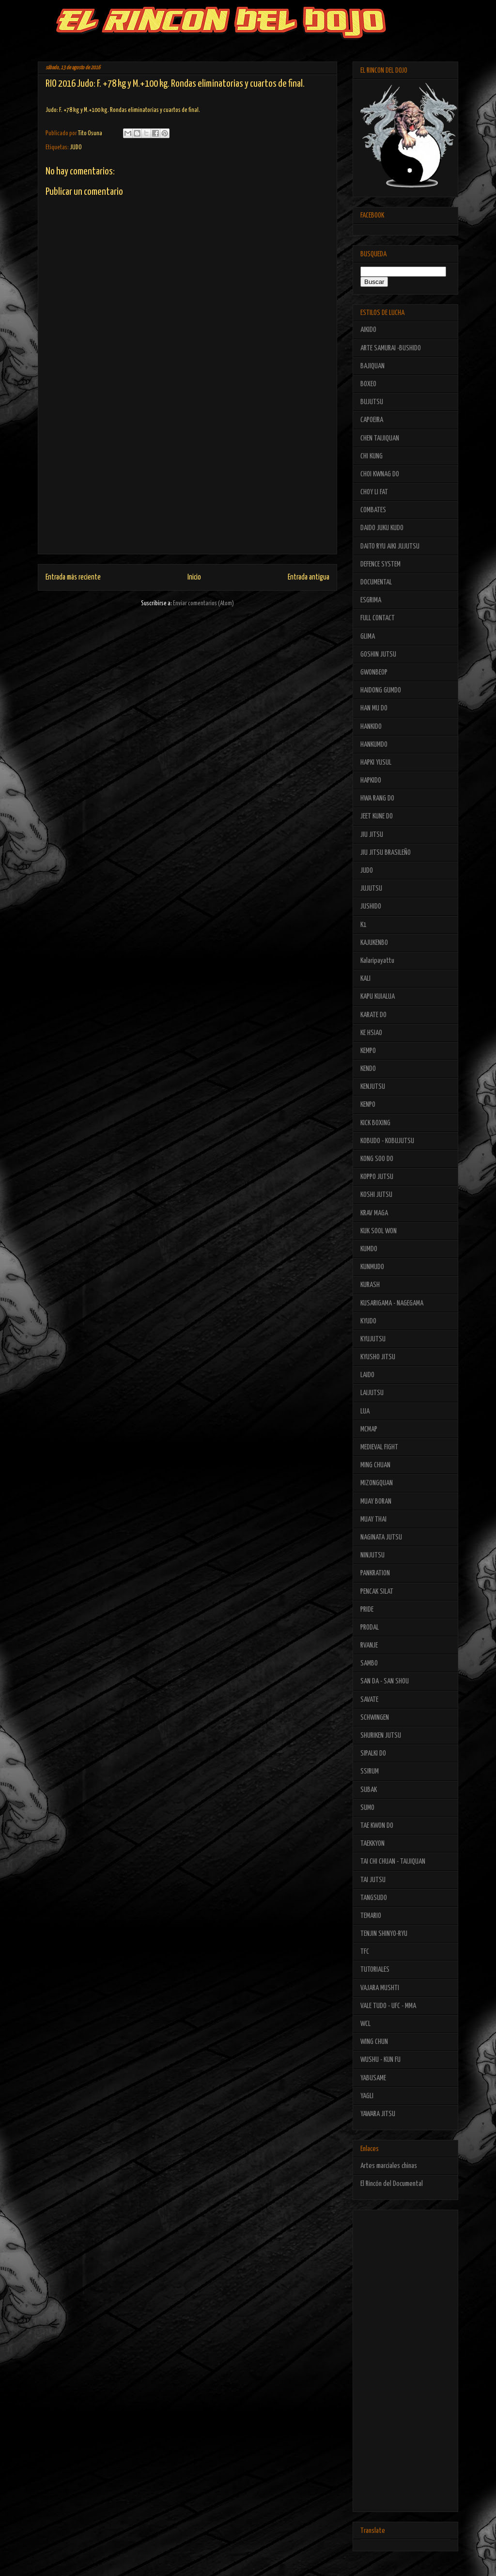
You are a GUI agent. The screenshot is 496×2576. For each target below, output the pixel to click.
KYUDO (368, 1321)
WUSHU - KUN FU (380, 2059)
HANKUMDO (374, 744)
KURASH (370, 1284)
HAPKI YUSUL (375, 762)
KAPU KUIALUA (377, 996)
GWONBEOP (374, 672)
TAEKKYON (372, 1843)
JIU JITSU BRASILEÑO (385, 852)
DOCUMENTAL (376, 582)
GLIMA (367, 636)
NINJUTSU (372, 1555)
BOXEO (368, 384)
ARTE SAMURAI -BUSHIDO (390, 348)
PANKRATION (375, 1573)
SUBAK (368, 1789)
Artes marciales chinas (388, 2165)
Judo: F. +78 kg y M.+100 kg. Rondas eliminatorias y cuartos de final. (123, 110)
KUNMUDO (372, 1267)
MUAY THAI (373, 1519)
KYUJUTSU (373, 1339)
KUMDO (368, 1249)
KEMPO (368, 1050)
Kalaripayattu (377, 960)
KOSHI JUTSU (376, 1194)
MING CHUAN (375, 1465)
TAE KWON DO (376, 1825)
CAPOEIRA (371, 420)
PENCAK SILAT (376, 1591)
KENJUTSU (372, 1086)
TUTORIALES (374, 1969)
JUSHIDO (370, 906)
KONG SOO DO (376, 1158)
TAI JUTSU (373, 1880)
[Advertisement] (187, 486)
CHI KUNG (371, 456)
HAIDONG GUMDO (380, 690)
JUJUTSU (371, 888)
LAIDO (367, 1375)
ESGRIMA (370, 600)
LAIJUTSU (372, 1393)
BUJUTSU (371, 402)
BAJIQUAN (372, 366)
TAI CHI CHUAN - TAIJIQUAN (392, 1861)
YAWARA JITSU (377, 2114)
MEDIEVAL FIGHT (379, 1447)
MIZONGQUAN (376, 1483)
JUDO (76, 147)
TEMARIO (370, 1915)
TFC (364, 1951)
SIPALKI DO (373, 1753)
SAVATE (369, 1699)
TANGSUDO (373, 1897)
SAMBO (369, 1663)
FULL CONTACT (377, 618)
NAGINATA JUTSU (381, 1537)
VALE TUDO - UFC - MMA (388, 2006)
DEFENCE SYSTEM (380, 564)
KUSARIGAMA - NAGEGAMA (391, 1303)
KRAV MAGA (374, 1213)
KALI (365, 978)
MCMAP (368, 1429)
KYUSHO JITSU (377, 1357)
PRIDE (366, 1609)
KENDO (368, 1068)
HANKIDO (371, 726)
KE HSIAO (371, 1033)
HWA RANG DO (377, 798)
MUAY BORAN (375, 1501)
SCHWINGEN (374, 1717)
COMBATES (373, 510)
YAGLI (366, 2096)
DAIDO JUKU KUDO (381, 528)
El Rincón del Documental (391, 2183)
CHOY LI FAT (374, 492)
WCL (365, 2023)
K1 (363, 924)
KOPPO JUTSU (376, 1176)
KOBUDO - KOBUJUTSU (387, 1141)
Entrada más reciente (73, 577)
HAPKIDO (370, 780)
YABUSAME (373, 2078)
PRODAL (369, 1627)
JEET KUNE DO (376, 816)
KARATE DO (373, 1015)
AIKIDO (368, 329)
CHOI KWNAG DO (379, 474)
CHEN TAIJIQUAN (379, 438)
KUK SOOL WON (378, 1231)
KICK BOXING (375, 1123)
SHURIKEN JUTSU (380, 1735)
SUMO (367, 1807)
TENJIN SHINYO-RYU (383, 1933)
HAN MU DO (374, 708)
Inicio (194, 577)
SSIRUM (369, 1771)
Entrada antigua (308, 577)
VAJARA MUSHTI (379, 1988)
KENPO (367, 1104)
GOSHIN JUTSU (378, 654)
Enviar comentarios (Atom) (203, 603)
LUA (365, 1411)
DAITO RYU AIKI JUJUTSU (389, 546)
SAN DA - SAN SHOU (384, 1681)
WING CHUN (374, 2041)
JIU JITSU (371, 834)
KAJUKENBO (374, 942)
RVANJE (369, 1645)
